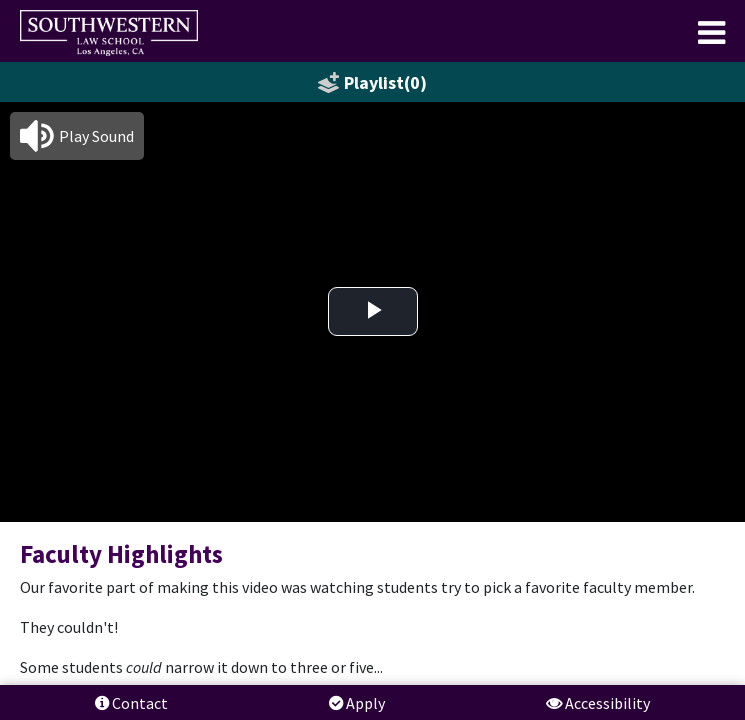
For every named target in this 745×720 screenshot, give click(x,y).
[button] (77, 136)
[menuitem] (109, 33)
